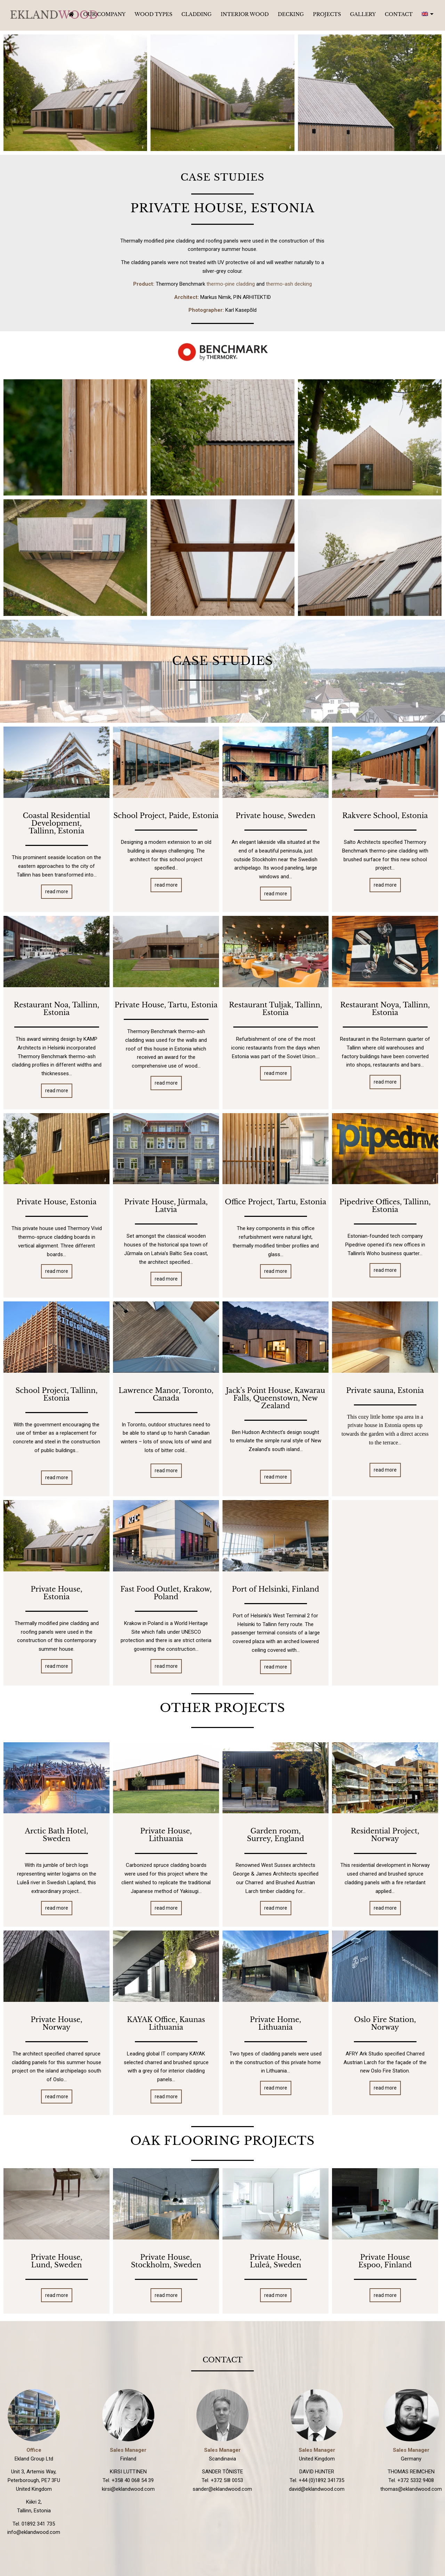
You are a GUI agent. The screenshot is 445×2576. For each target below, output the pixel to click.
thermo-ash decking (289, 284)
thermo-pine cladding (231, 284)
